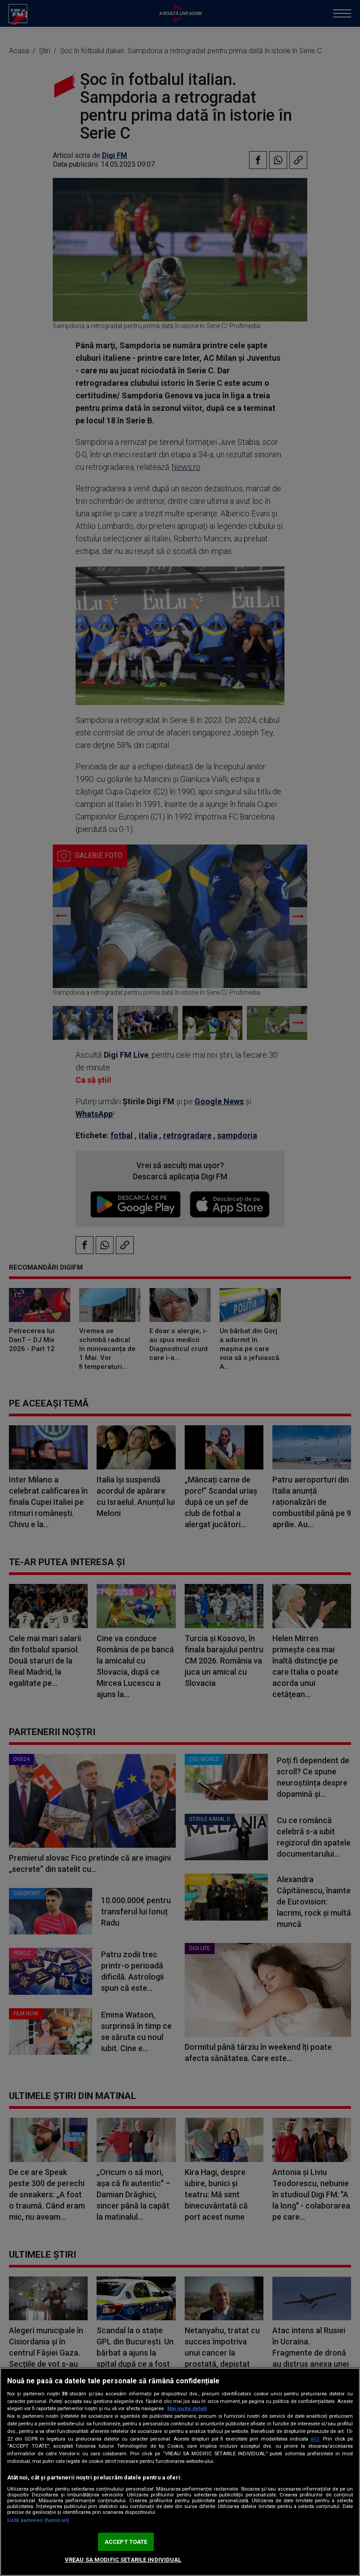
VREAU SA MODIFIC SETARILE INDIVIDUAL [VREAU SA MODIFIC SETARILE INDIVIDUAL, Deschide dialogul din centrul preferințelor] (123, 2559)
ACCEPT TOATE (126, 2541)
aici (314, 2439)
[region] (180, 2472)
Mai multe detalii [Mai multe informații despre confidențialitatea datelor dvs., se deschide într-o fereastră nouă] (187, 2408)
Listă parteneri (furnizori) (38, 2520)
